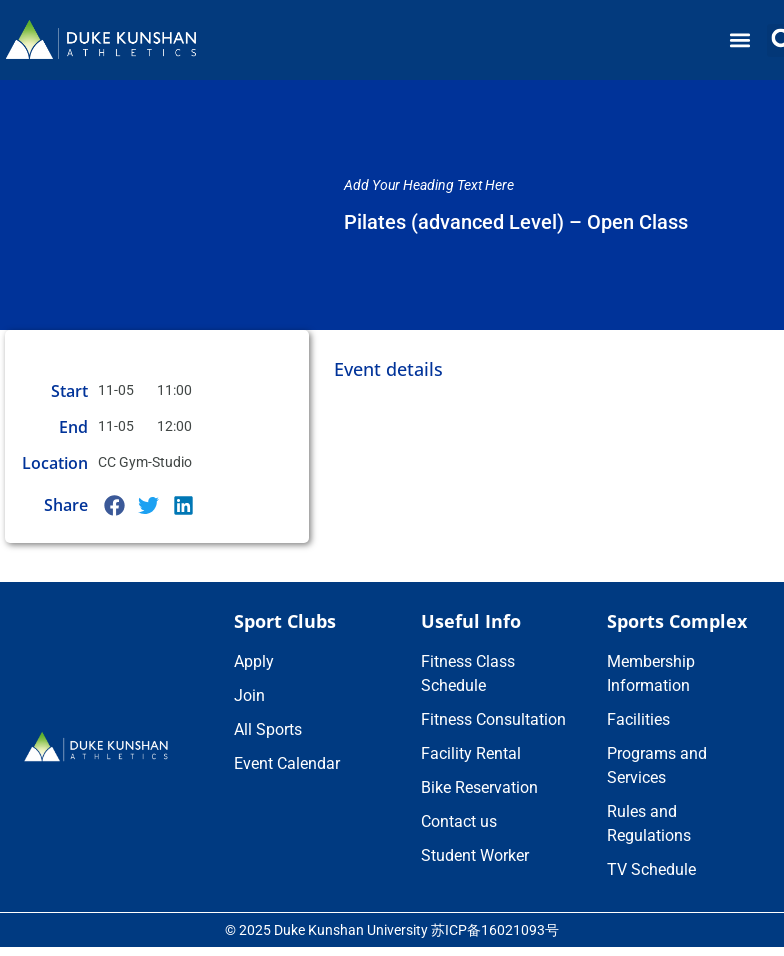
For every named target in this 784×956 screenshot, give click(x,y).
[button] (740, 40)
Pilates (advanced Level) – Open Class (516, 222)
